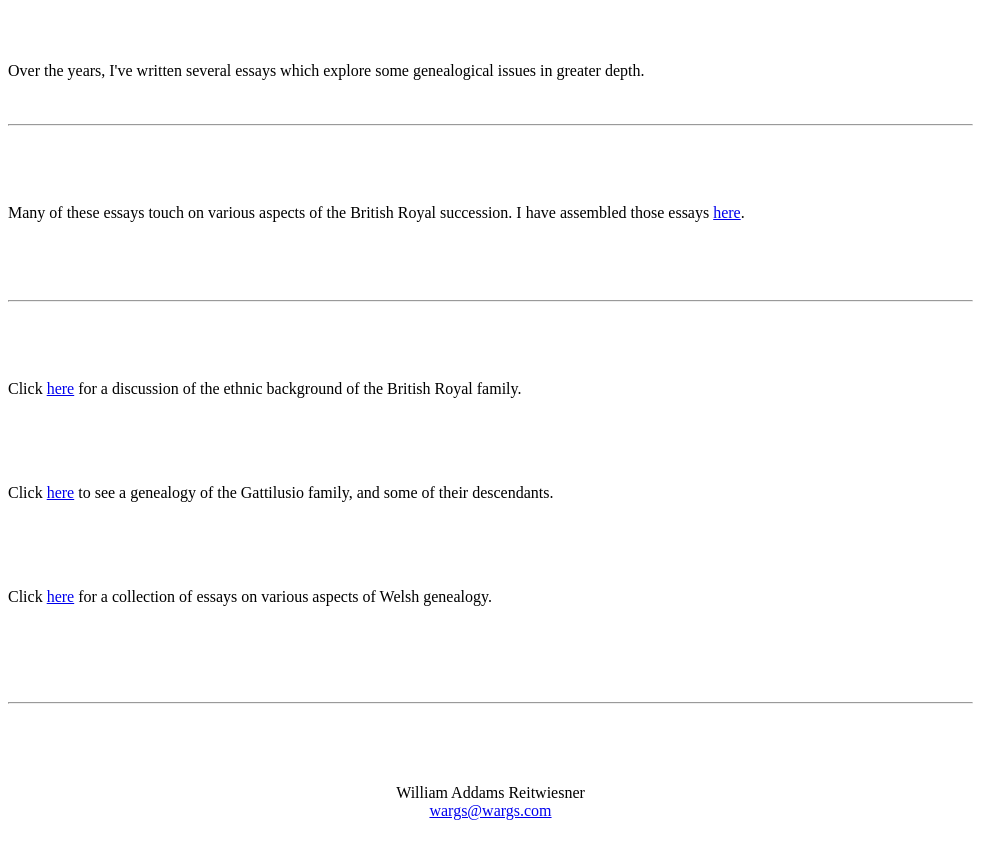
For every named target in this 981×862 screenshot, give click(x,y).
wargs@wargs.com (490, 810)
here (727, 212)
